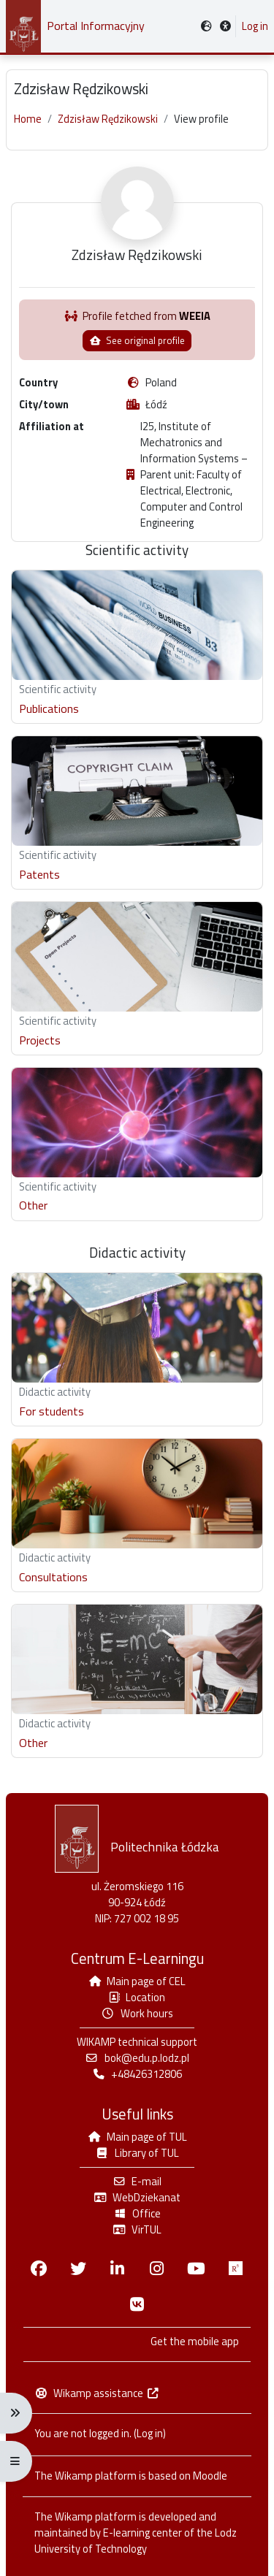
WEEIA (194, 315)
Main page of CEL (137, 1981)
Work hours (136, 2013)
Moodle (210, 2475)
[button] (225, 26)
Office (137, 2213)
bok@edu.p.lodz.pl (137, 2057)
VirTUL (137, 2229)
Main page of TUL (136, 2136)
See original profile (137, 340)
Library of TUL (136, 2152)
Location (137, 1997)
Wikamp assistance (97, 2393)
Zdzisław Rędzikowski (108, 119)
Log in (255, 26)
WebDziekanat (137, 2197)
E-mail (137, 2181)
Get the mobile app (195, 2342)
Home (28, 119)
